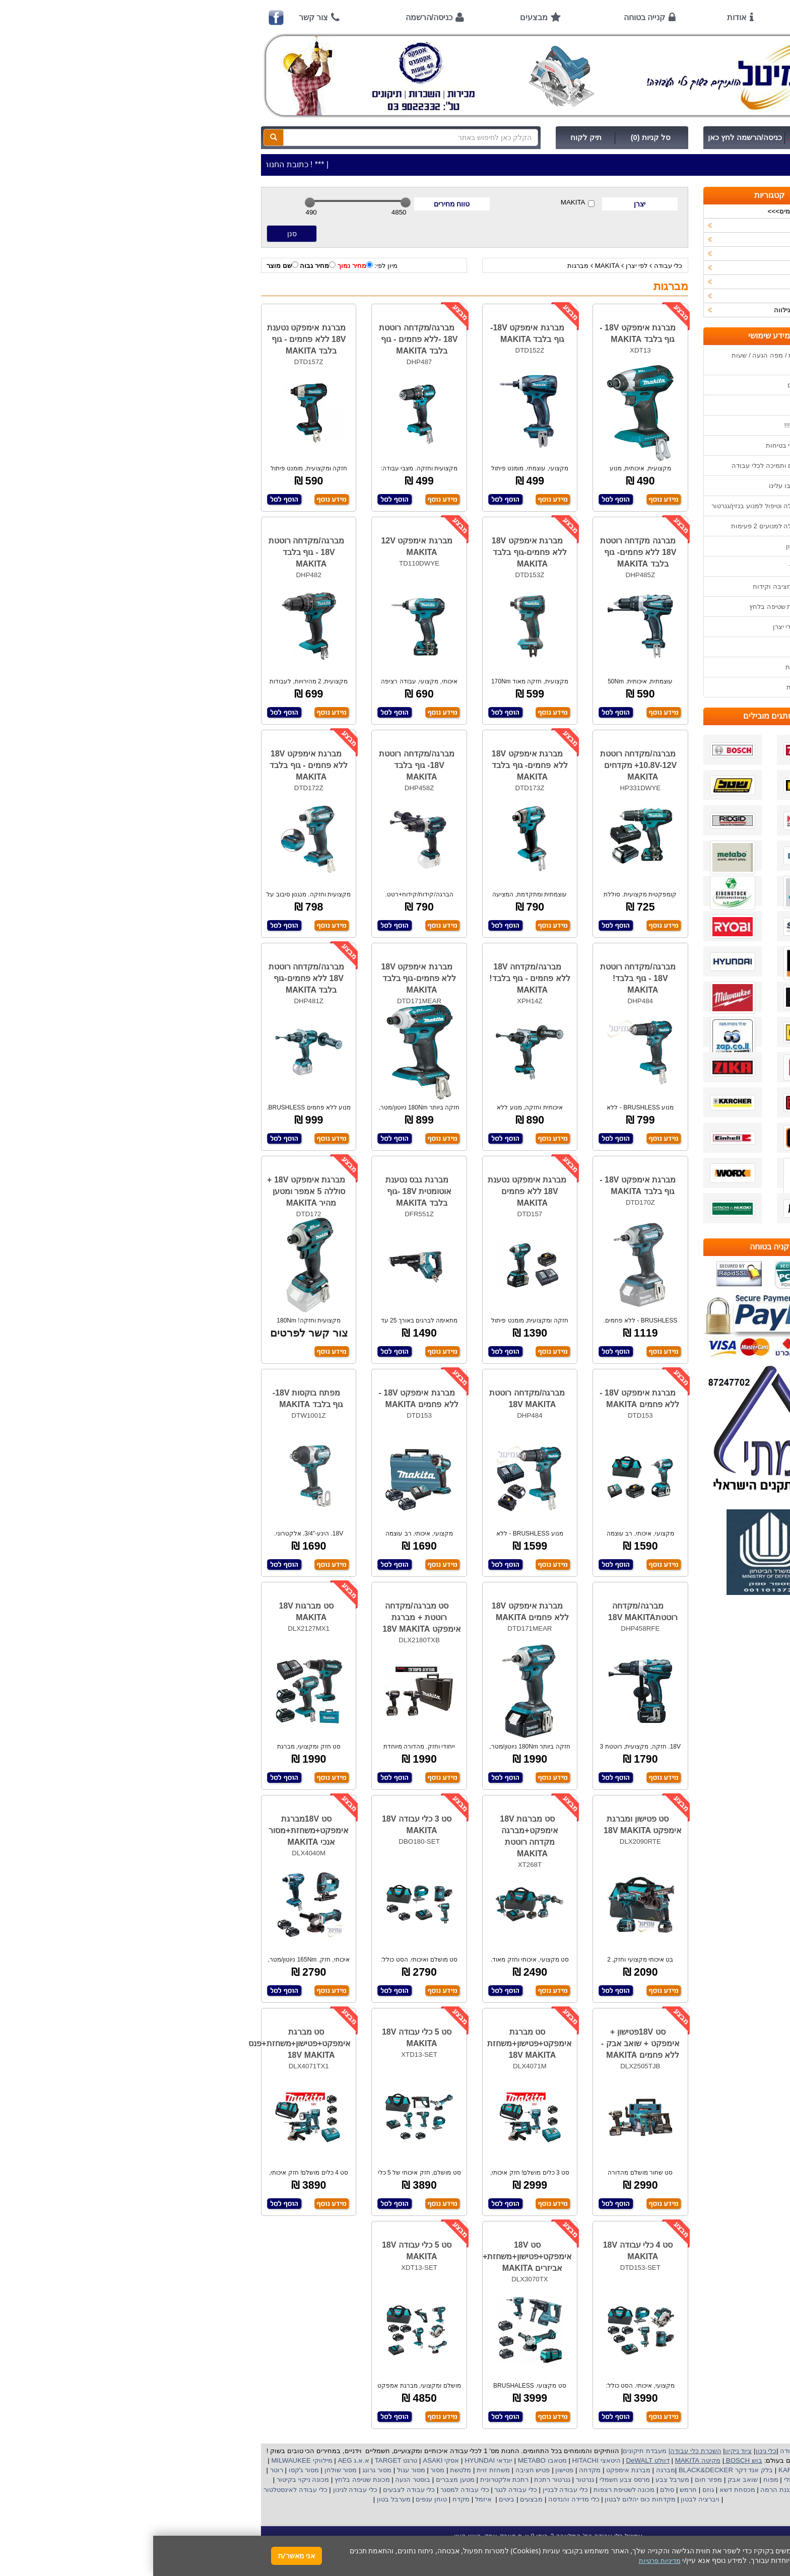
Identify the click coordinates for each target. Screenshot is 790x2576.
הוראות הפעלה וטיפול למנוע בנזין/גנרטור (616, 506)
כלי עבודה (515, 265)
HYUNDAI (325, 2460)
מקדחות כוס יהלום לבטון (486, 2499)
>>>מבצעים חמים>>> (646, 211)
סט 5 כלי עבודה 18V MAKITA (263, 2038)
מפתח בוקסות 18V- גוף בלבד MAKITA (154, 1398)
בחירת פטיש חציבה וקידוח (637, 586)
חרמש (535, 2489)
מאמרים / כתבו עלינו (645, 486)
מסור (284, 2470)
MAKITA (424, 202)
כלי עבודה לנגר (362, 2489)
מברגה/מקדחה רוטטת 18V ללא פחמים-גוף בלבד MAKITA (153, 978)
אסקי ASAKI (287, 2460)
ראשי (660, 17)
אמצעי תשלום (654, 385)
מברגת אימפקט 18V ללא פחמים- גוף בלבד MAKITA (377, 765)
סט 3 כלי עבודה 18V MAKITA (263, 1825)
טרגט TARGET (242, 2460)
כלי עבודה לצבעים (256, 2489)
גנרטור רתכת (398, 2479)
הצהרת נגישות (653, 687)
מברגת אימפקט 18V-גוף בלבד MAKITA (374, 333)
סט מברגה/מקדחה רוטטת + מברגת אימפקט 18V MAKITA (268, 1617)
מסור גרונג (223, 2470)
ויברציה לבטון (546, 2499)
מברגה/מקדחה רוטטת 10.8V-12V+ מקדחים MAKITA (485, 765)
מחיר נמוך (202, 265)
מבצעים (380, 17)
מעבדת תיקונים (491, 2451)
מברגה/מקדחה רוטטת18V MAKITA (489, 1612)
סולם (513, 2489)
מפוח (617, 2479)
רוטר (123, 2470)
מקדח (307, 2499)
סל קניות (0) (497, 137)
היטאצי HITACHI (442, 2460)
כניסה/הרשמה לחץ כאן (592, 137)
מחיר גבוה (164, 265)
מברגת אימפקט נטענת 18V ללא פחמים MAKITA (374, 1191)
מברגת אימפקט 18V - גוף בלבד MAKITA (484, 333)
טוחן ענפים (277, 2499)
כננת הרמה (622, 2489)
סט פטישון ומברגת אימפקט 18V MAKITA (489, 1825)
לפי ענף (667, 296)
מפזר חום (554, 2479)
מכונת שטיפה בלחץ (207, 2479)
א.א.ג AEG (199, 2460)
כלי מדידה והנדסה (420, 2499)
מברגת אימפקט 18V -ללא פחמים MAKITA (486, 1398)
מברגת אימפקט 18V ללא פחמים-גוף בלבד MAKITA (376, 552)
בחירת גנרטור (655, 566)
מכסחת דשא (583, 2489)
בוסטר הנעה (258, 2479)
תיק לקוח (432, 137)
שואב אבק (588, 2479)
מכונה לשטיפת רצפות (469, 2489)
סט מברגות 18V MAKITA (153, 1612)
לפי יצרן (484, 265)
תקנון (666, 647)
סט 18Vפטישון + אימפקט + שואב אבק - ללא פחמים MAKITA (487, 2043)
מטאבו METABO (388, 2460)
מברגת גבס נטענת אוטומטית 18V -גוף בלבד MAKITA (265, 1191)
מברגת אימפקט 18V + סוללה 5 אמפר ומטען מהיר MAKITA (153, 1191)
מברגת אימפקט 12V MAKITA (263, 546)
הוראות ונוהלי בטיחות (643, 445)
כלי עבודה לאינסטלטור (142, 2489)
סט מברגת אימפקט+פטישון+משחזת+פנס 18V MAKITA (146, 2043)
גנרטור (431, 2479)
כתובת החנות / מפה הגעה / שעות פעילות (626, 360)
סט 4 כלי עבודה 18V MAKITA (484, 2251)
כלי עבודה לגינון (201, 2489)
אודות (584, 17)
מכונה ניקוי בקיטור (148, 2479)
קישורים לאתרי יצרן (647, 627)
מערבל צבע (518, 2479)
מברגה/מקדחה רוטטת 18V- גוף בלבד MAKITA (263, 765)
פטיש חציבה (378, 2470)
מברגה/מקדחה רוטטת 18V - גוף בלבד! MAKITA (484, 978)
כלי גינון (667, 253)
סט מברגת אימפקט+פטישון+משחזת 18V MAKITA (376, 2043)
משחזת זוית (339, 2470)
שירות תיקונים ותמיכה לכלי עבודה (626, 465)
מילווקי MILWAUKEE (147, 2460)
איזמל (330, 2499)
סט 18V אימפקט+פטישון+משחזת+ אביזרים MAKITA (374, 2256)
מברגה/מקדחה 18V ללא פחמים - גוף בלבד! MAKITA (376, 978)
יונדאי (351, 2460)
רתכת (367, 2479)
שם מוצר (129, 265)
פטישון (411, 2470)
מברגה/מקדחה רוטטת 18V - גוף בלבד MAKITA (153, 552)
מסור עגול (257, 2470)
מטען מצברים (301, 2479)
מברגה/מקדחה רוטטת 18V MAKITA (374, 1398)
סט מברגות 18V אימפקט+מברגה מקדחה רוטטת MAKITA (376, 1836)
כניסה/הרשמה (275, 17)
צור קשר (160, 17)
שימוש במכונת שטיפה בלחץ (635, 606)
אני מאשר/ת (143, 2555)
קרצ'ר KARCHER (650, 2470)
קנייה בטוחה (491, 17)
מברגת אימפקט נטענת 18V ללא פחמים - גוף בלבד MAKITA (153, 339)
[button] (769, 2529)
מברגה (512, 2470)
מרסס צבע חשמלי (470, 2479)
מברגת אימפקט (474, 2470)
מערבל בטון (239, 2499)
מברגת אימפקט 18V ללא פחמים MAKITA (377, 1612)
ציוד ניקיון (664, 239)
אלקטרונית (342, 2479)
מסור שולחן (186, 2470)
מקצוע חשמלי (649, 2479)
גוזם (555, 2489)
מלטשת (307, 2470)
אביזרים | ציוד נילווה (649, 310)
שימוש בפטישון (653, 546)
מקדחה (436, 2470)
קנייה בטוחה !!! (652, 425)
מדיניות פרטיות (653, 667)
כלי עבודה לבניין (411, 2489)
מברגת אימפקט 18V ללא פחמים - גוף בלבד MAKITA (155, 765)
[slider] (157, 202)
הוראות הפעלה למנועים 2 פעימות (626, 526)
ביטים (353, 2499)
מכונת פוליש (661, 2489)
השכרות (666, 267)
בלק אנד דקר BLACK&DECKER (571, 2470)
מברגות (424, 265)
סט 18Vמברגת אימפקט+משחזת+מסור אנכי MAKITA (155, 1830)
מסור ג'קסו (150, 2470)
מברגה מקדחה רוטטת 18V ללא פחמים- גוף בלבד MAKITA (485, 552)
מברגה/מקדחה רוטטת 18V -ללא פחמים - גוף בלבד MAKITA (265, 339)
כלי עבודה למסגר (310, 2489)
